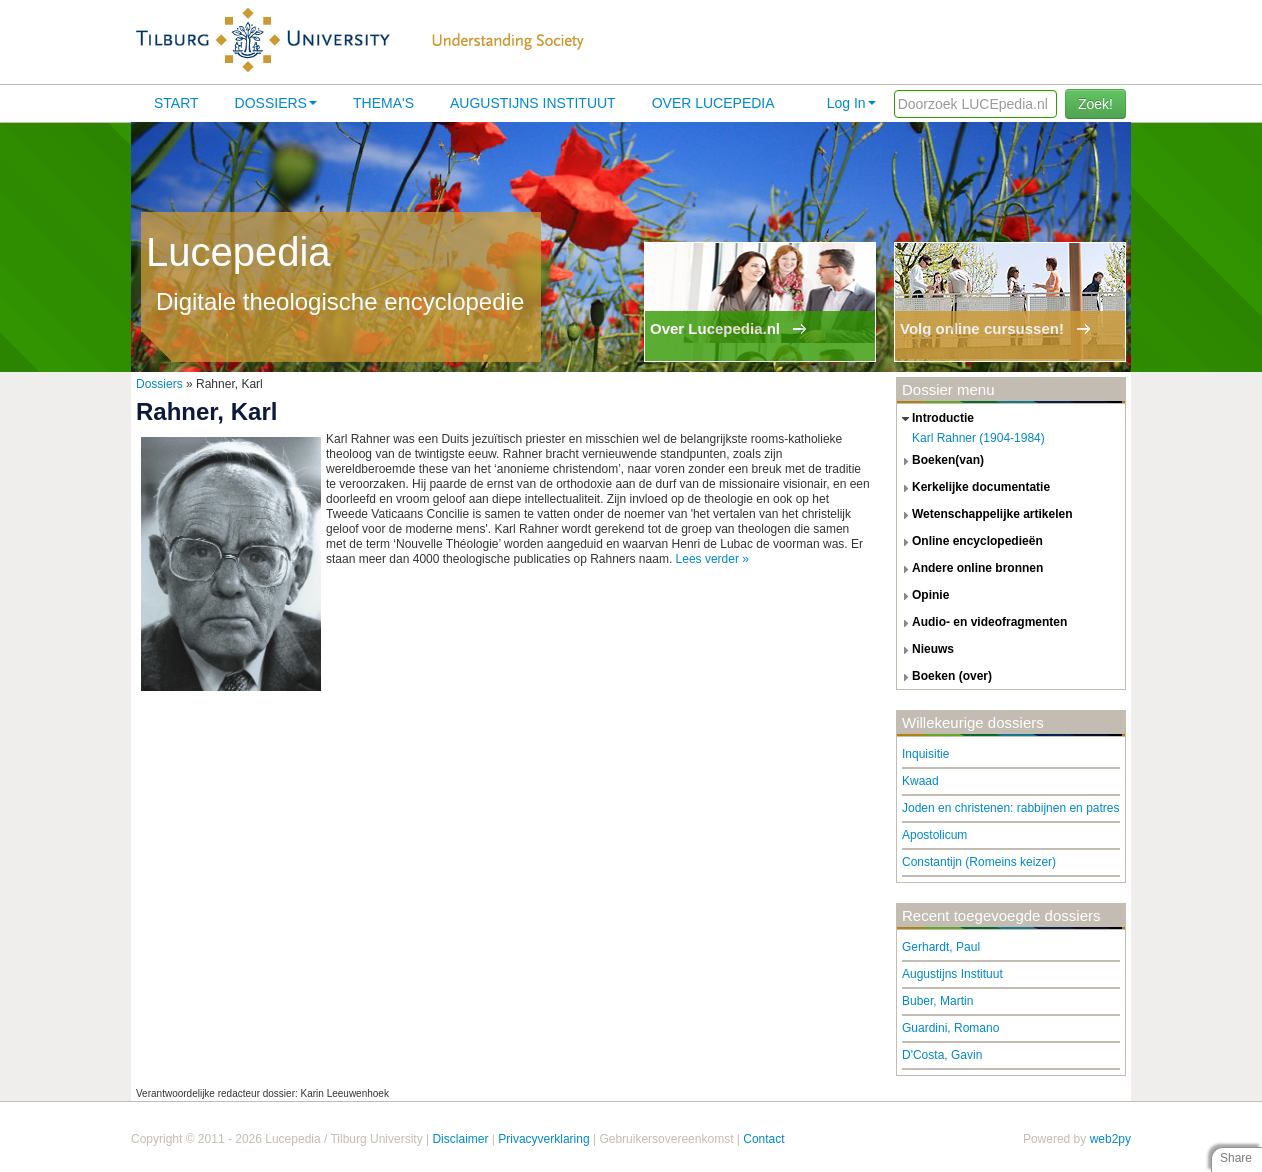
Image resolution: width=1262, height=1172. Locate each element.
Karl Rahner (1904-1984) (978, 438)
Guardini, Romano (950, 1028)
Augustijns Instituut (533, 103)
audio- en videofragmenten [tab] (982, 623)
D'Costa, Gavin (942, 1055)
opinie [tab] (923, 596)
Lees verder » (712, 559)
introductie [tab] (935, 419)
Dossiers (276, 103)
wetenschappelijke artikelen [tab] (985, 515)
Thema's (383, 103)
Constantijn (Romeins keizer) (979, 862)
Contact (763, 1139)
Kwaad (920, 781)
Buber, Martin (937, 1001)
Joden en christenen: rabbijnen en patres (1010, 808)
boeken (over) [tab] (944, 677)
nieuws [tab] (925, 650)
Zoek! (1095, 104)
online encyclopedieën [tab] (970, 542)
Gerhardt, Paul (941, 947)
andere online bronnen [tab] (970, 569)
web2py (1110, 1139)
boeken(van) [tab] (940, 461)
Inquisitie (925, 754)
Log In (851, 103)
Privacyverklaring (543, 1139)
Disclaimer (460, 1139)
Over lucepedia (713, 103)
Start (176, 103)
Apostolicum (934, 835)
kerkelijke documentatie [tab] (973, 488)
